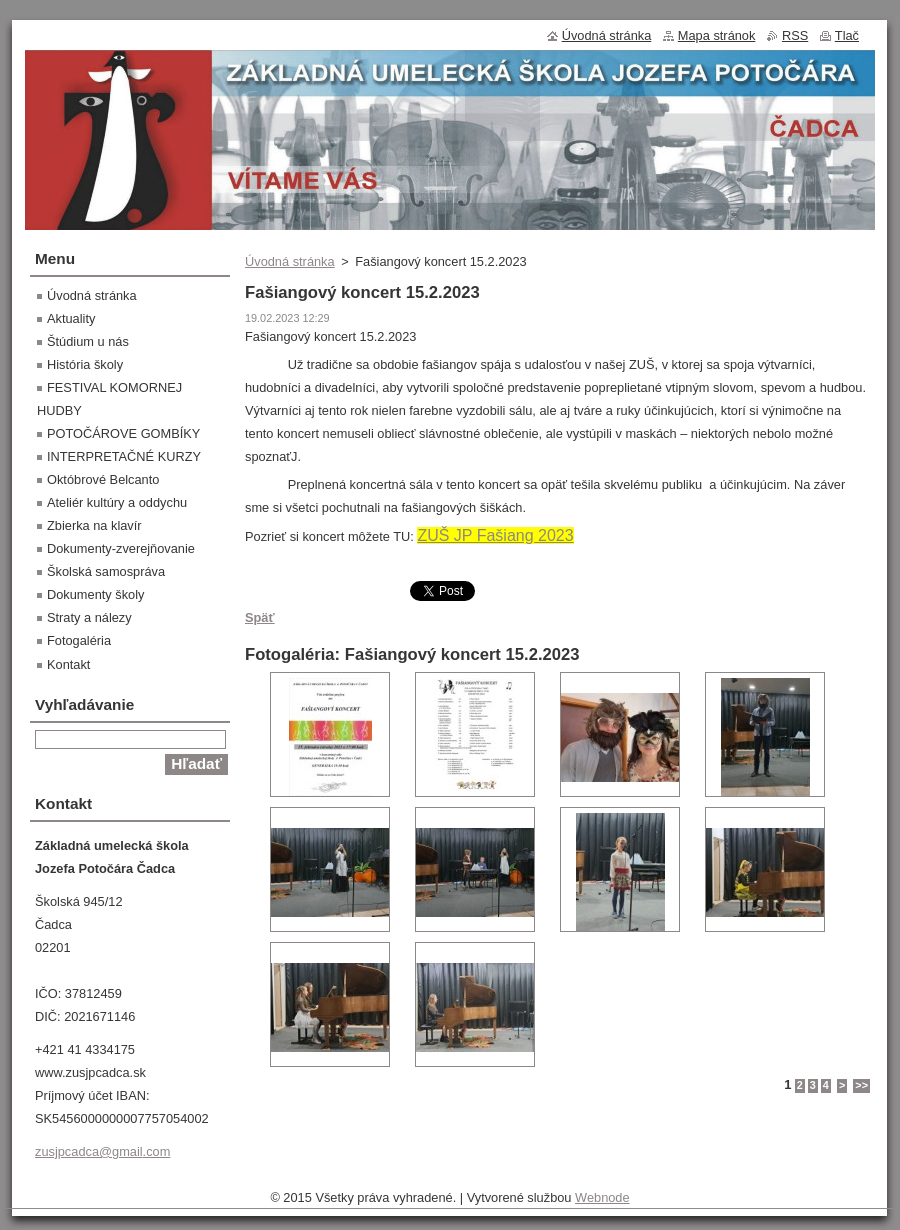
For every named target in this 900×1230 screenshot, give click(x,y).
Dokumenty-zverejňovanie (121, 548)
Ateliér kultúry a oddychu (117, 502)
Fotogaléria (79, 640)
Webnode (602, 1197)
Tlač (847, 35)
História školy (85, 364)
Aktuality (71, 318)
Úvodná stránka (290, 261)
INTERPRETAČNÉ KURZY (124, 456)
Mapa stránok (717, 35)
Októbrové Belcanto (103, 479)
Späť (260, 617)
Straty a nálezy (89, 617)
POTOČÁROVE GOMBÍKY (123, 433)
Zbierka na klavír (94, 525)
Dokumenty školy (95, 594)
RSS (795, 35)
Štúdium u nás (88, 341)
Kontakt (68, 664)
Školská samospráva (106, 571)
